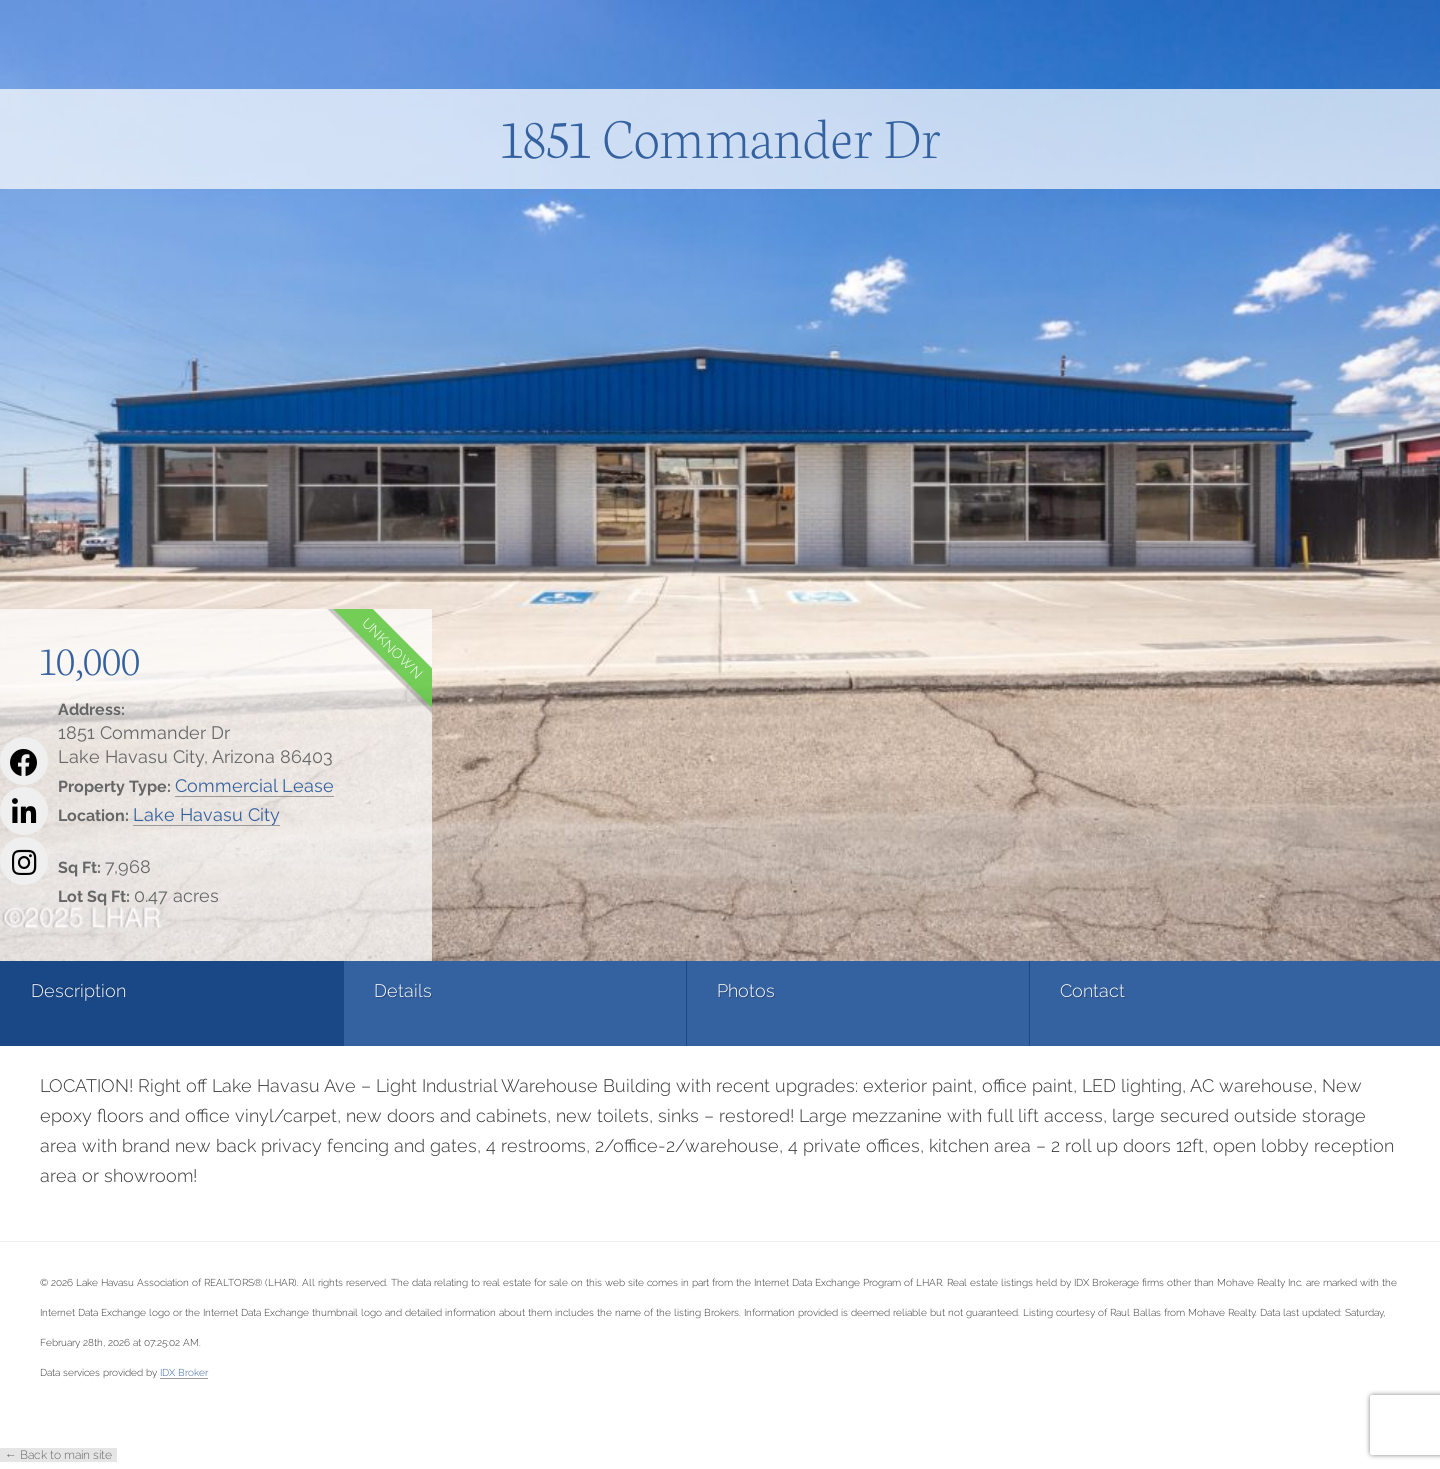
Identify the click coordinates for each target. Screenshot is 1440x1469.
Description (78, 990)
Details (300, 990)
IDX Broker (184, 1372)
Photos (540, 990)
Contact (783, 990)
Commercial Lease (254, 785)
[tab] (120, 1003)
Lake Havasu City (206, 814)
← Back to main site (58, 1455)
